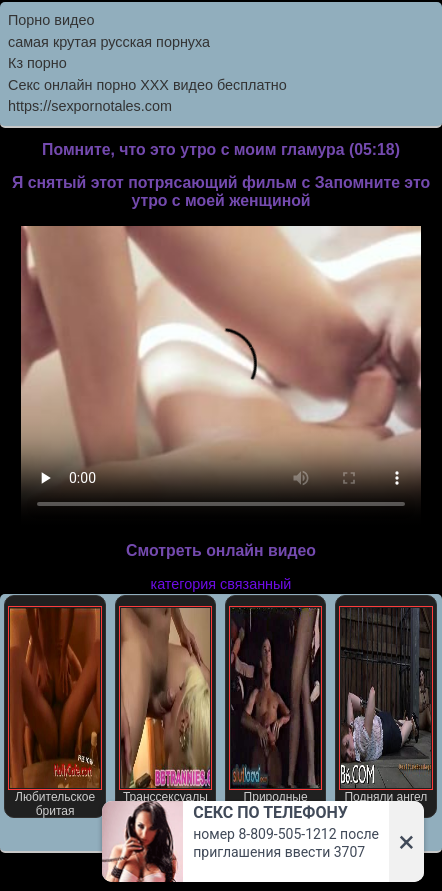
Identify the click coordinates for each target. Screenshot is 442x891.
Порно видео (51, 20)
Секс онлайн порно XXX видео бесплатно (147, 85)
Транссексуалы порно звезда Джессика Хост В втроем (165, 712)
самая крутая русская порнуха (109, 42)
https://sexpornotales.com (90, 106)
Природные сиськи (275, 712)
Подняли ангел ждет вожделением (385, 712)
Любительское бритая (54, 712)
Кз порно (37, 63)
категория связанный (221, 584)
